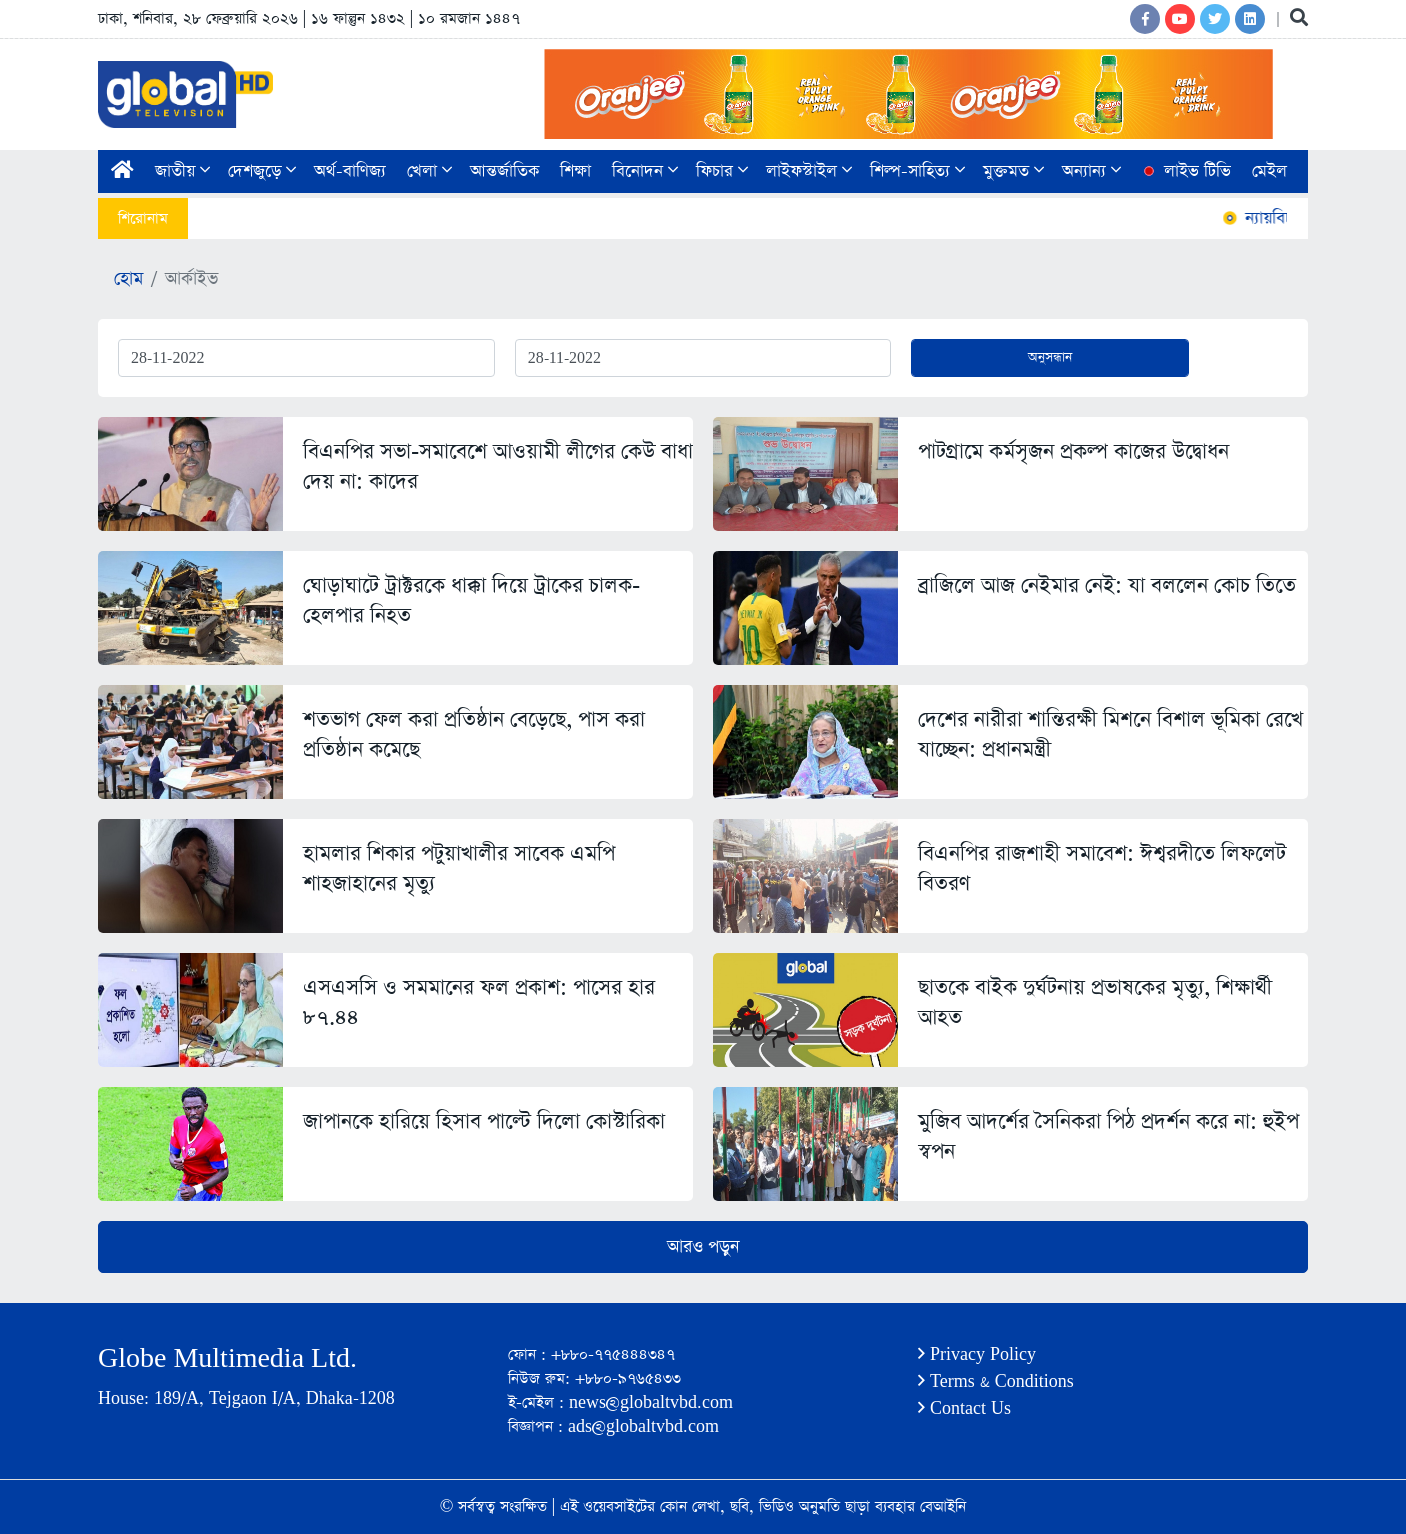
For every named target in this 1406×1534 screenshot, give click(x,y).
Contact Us (964, 1408)
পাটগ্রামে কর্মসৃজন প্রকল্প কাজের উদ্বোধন (1073, 451)
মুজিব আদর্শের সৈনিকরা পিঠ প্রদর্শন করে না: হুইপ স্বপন (1108, 1136)
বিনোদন (645, 171)
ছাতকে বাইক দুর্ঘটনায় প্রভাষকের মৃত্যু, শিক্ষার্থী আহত (1095, 1002)
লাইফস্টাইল (809, 171)
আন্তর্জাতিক (504, 171)
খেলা (429, 171)
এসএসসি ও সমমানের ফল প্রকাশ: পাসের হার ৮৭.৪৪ (479, 1002)
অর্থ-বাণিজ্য (350, 171)
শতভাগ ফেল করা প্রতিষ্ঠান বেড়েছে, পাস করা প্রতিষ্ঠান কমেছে (474, 734)
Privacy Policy (977, 1354)
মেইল (1269, 171)
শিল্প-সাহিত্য (917, 171)
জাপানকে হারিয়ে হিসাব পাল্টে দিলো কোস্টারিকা (484, 1121)
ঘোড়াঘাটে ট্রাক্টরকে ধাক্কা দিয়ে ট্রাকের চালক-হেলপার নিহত (471, 600)
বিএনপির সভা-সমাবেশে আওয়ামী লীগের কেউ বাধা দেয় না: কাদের (498, 466)
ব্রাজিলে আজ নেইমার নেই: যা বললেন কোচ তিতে (1107, 585)
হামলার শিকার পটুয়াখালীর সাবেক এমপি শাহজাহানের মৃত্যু (459, 868)
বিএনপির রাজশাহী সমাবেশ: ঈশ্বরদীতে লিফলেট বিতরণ (1102, 868)
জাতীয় (182, 171)
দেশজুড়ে (262, 171)
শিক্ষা (575, 171)
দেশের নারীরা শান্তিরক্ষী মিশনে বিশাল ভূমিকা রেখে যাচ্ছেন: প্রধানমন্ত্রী (1110, 734)
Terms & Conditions (996, 1381)
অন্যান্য (1091, 171)
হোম (128, 279)
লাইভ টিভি (1185, 171)
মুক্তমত (1013, 171)
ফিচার (722, 171)
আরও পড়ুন (703, 1247)
